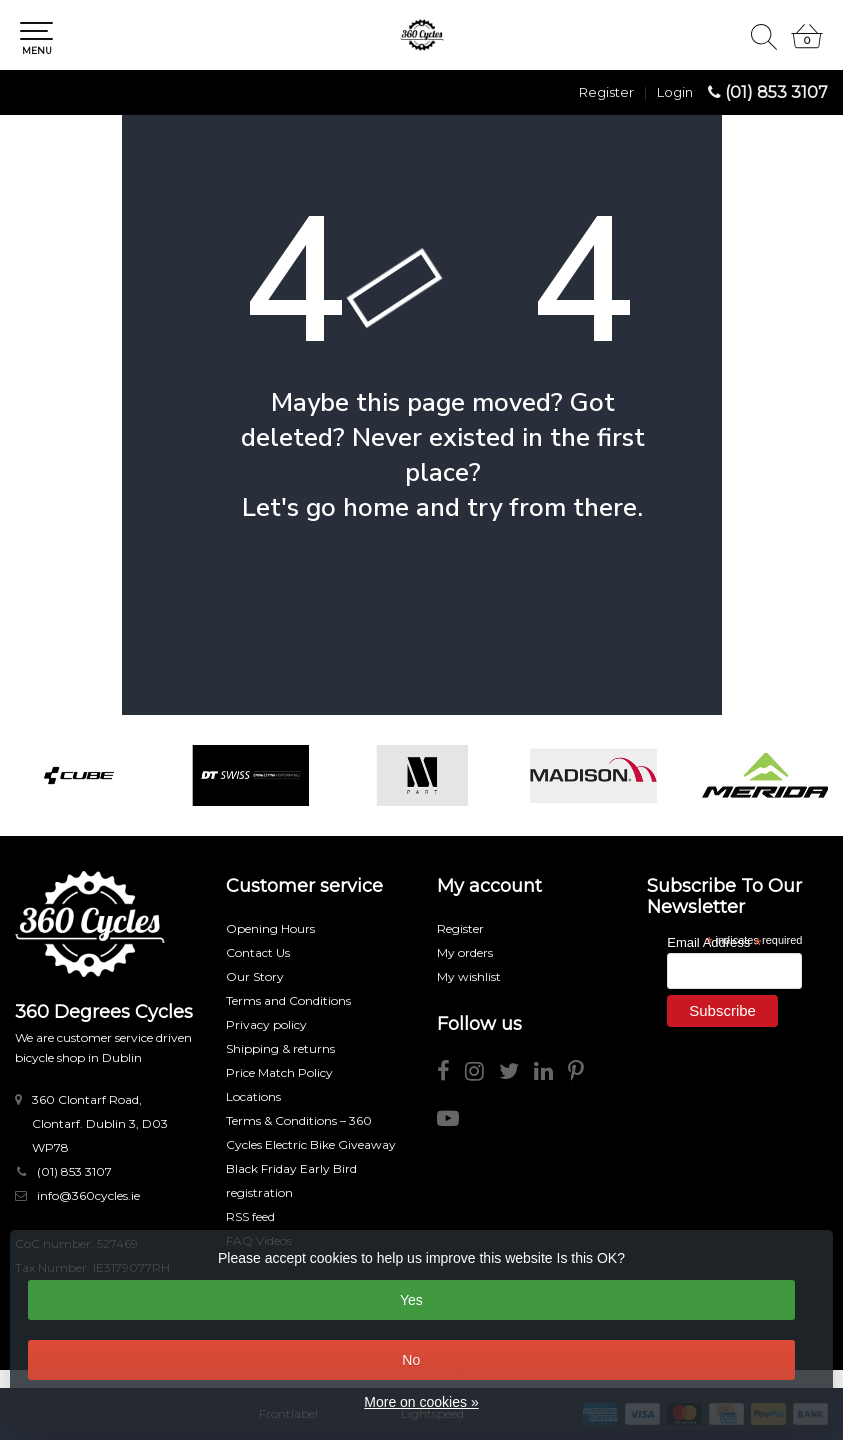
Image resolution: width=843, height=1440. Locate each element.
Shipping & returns (280, 1048)
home (376, 507)
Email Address (714, 941)
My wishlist (469, 976)
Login (675, 92)
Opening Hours (270, 928)
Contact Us (258, 952)
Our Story (255, 976)
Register (606, 92)
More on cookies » (421, 1402)
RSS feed (250, 1216)
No (411, 1360)
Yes (411, 1300)
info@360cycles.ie (88, 1195)
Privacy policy (266, 1024)
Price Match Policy (279, 1072)
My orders (465, 952)
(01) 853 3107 (776, 92)
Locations (253, 1096)
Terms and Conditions (288, 1000)
